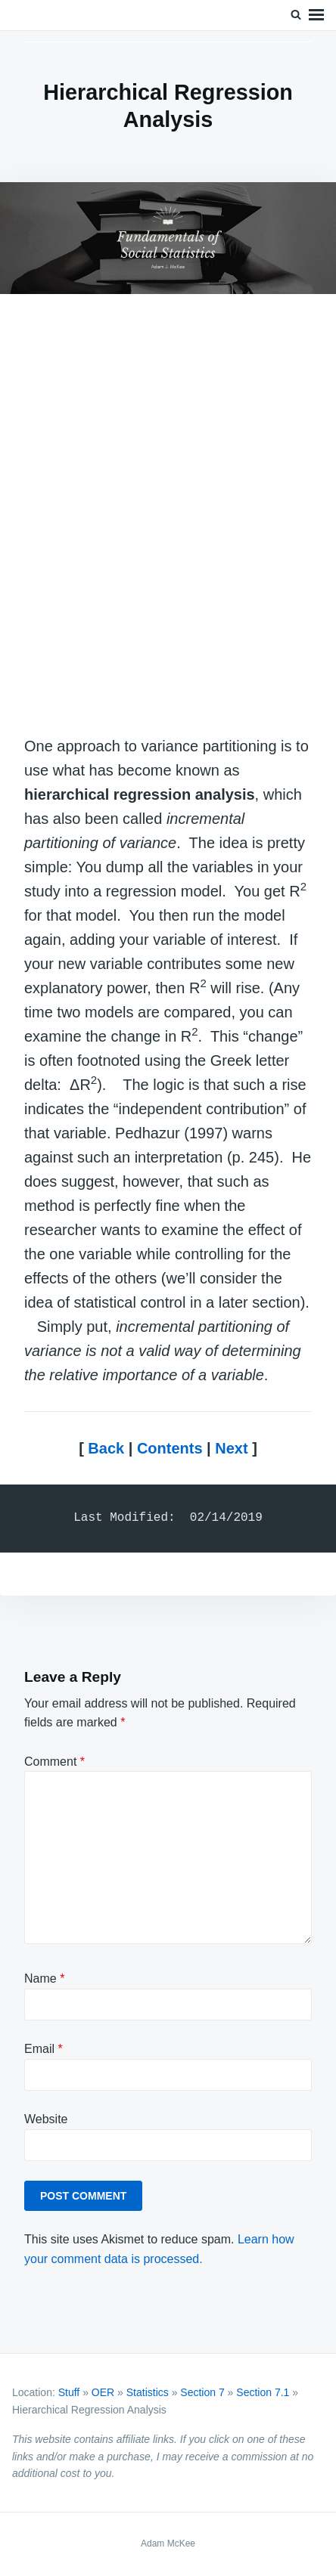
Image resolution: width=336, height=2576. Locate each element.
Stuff (69, 2392)
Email (43, 2048)
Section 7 (202, 2392)
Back (106, 1448)
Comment (54, 1761)
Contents (170, 1448)
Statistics (147, 2392)
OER (103, 2392)
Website (46, 2119)
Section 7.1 (262, 2392)
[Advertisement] (168, 518)
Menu (316, 15)
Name (44, 1978)
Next (231, 1448)
